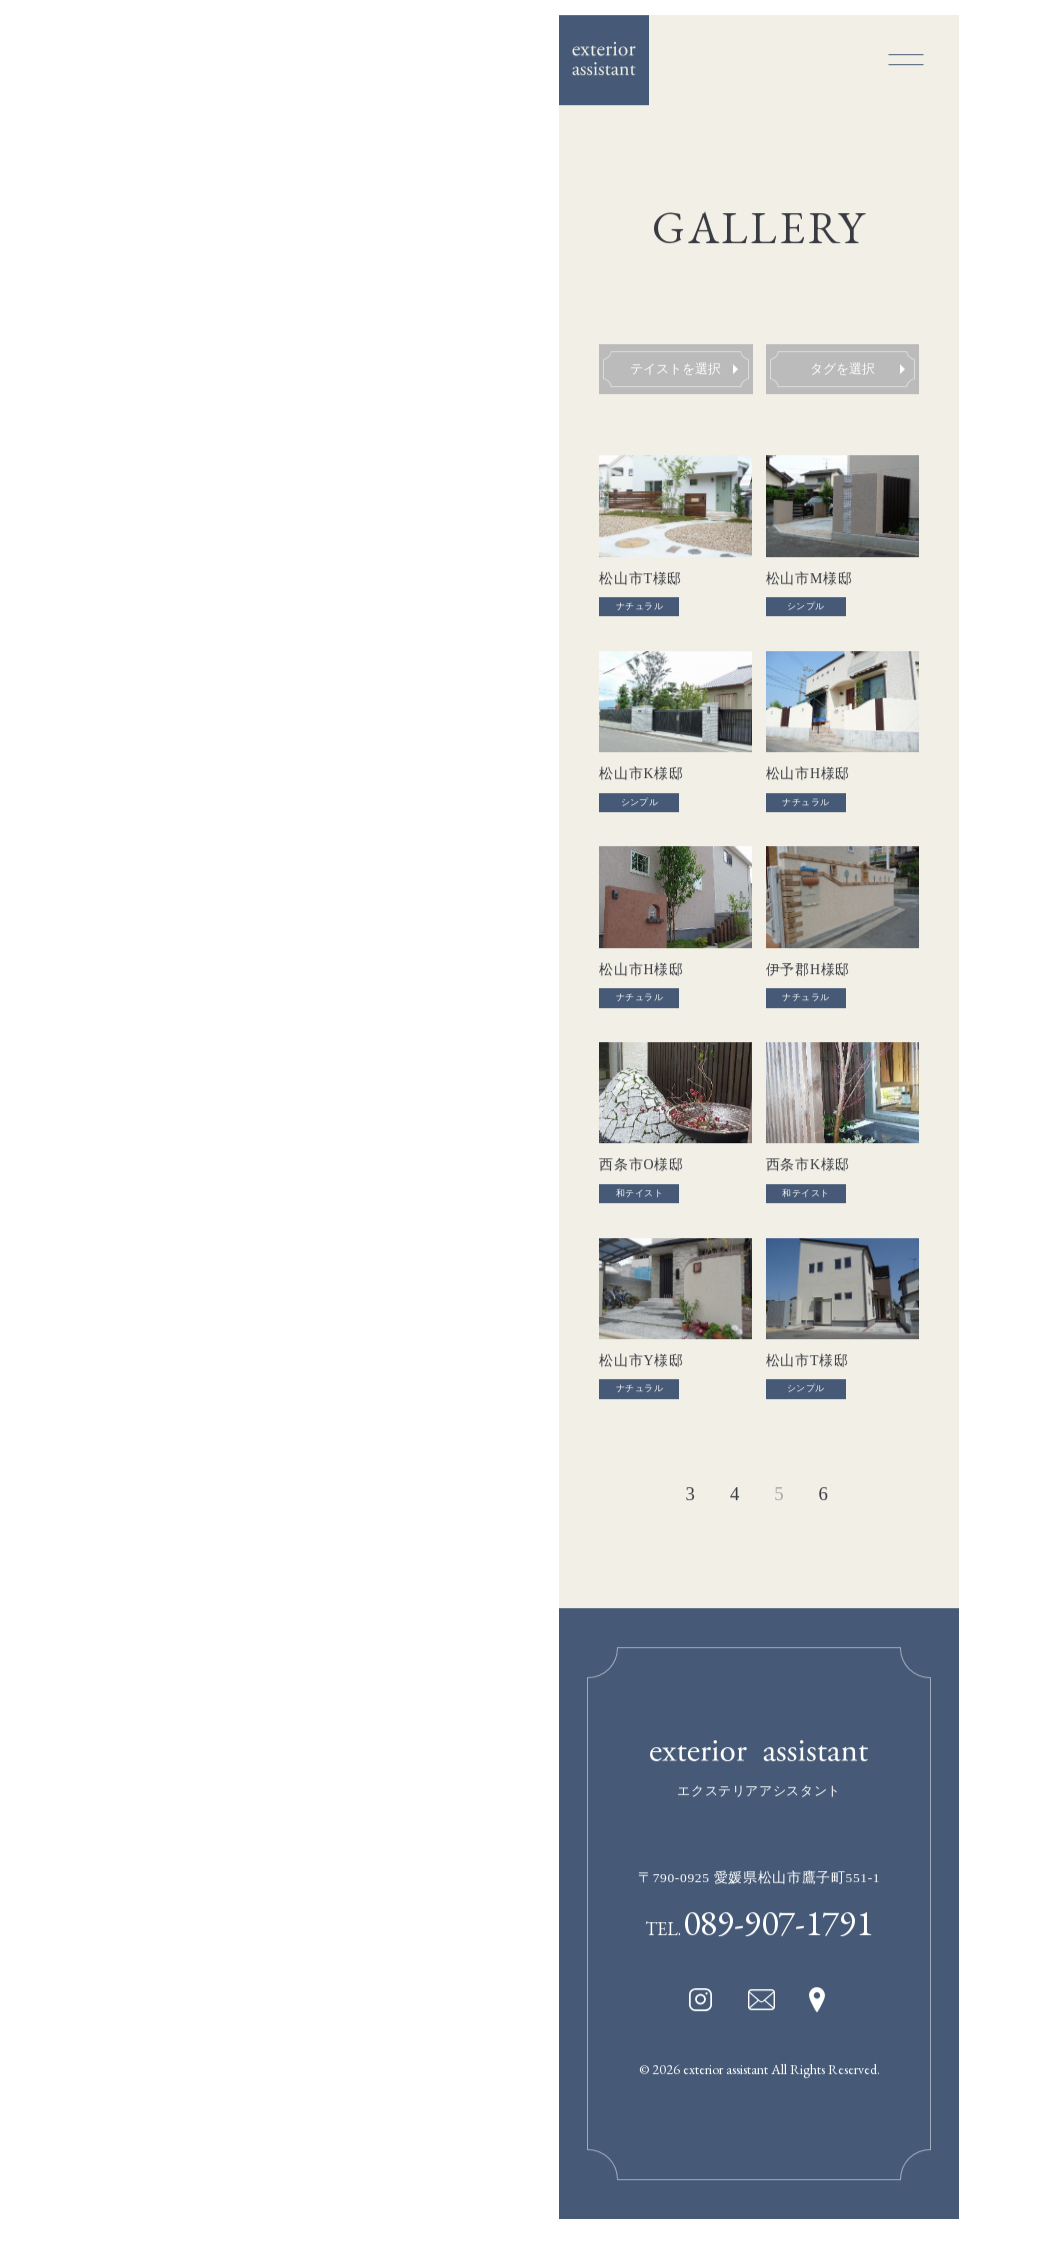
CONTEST (85, 877)
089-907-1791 (778, 1941)
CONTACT (87, 999)
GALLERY (83, 796)
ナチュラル (639, 611)
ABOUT (78, 837)
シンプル (806, 611)
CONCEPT (86, 756)
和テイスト (639, 1204)
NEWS (72, 918)
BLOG (72, 958)
